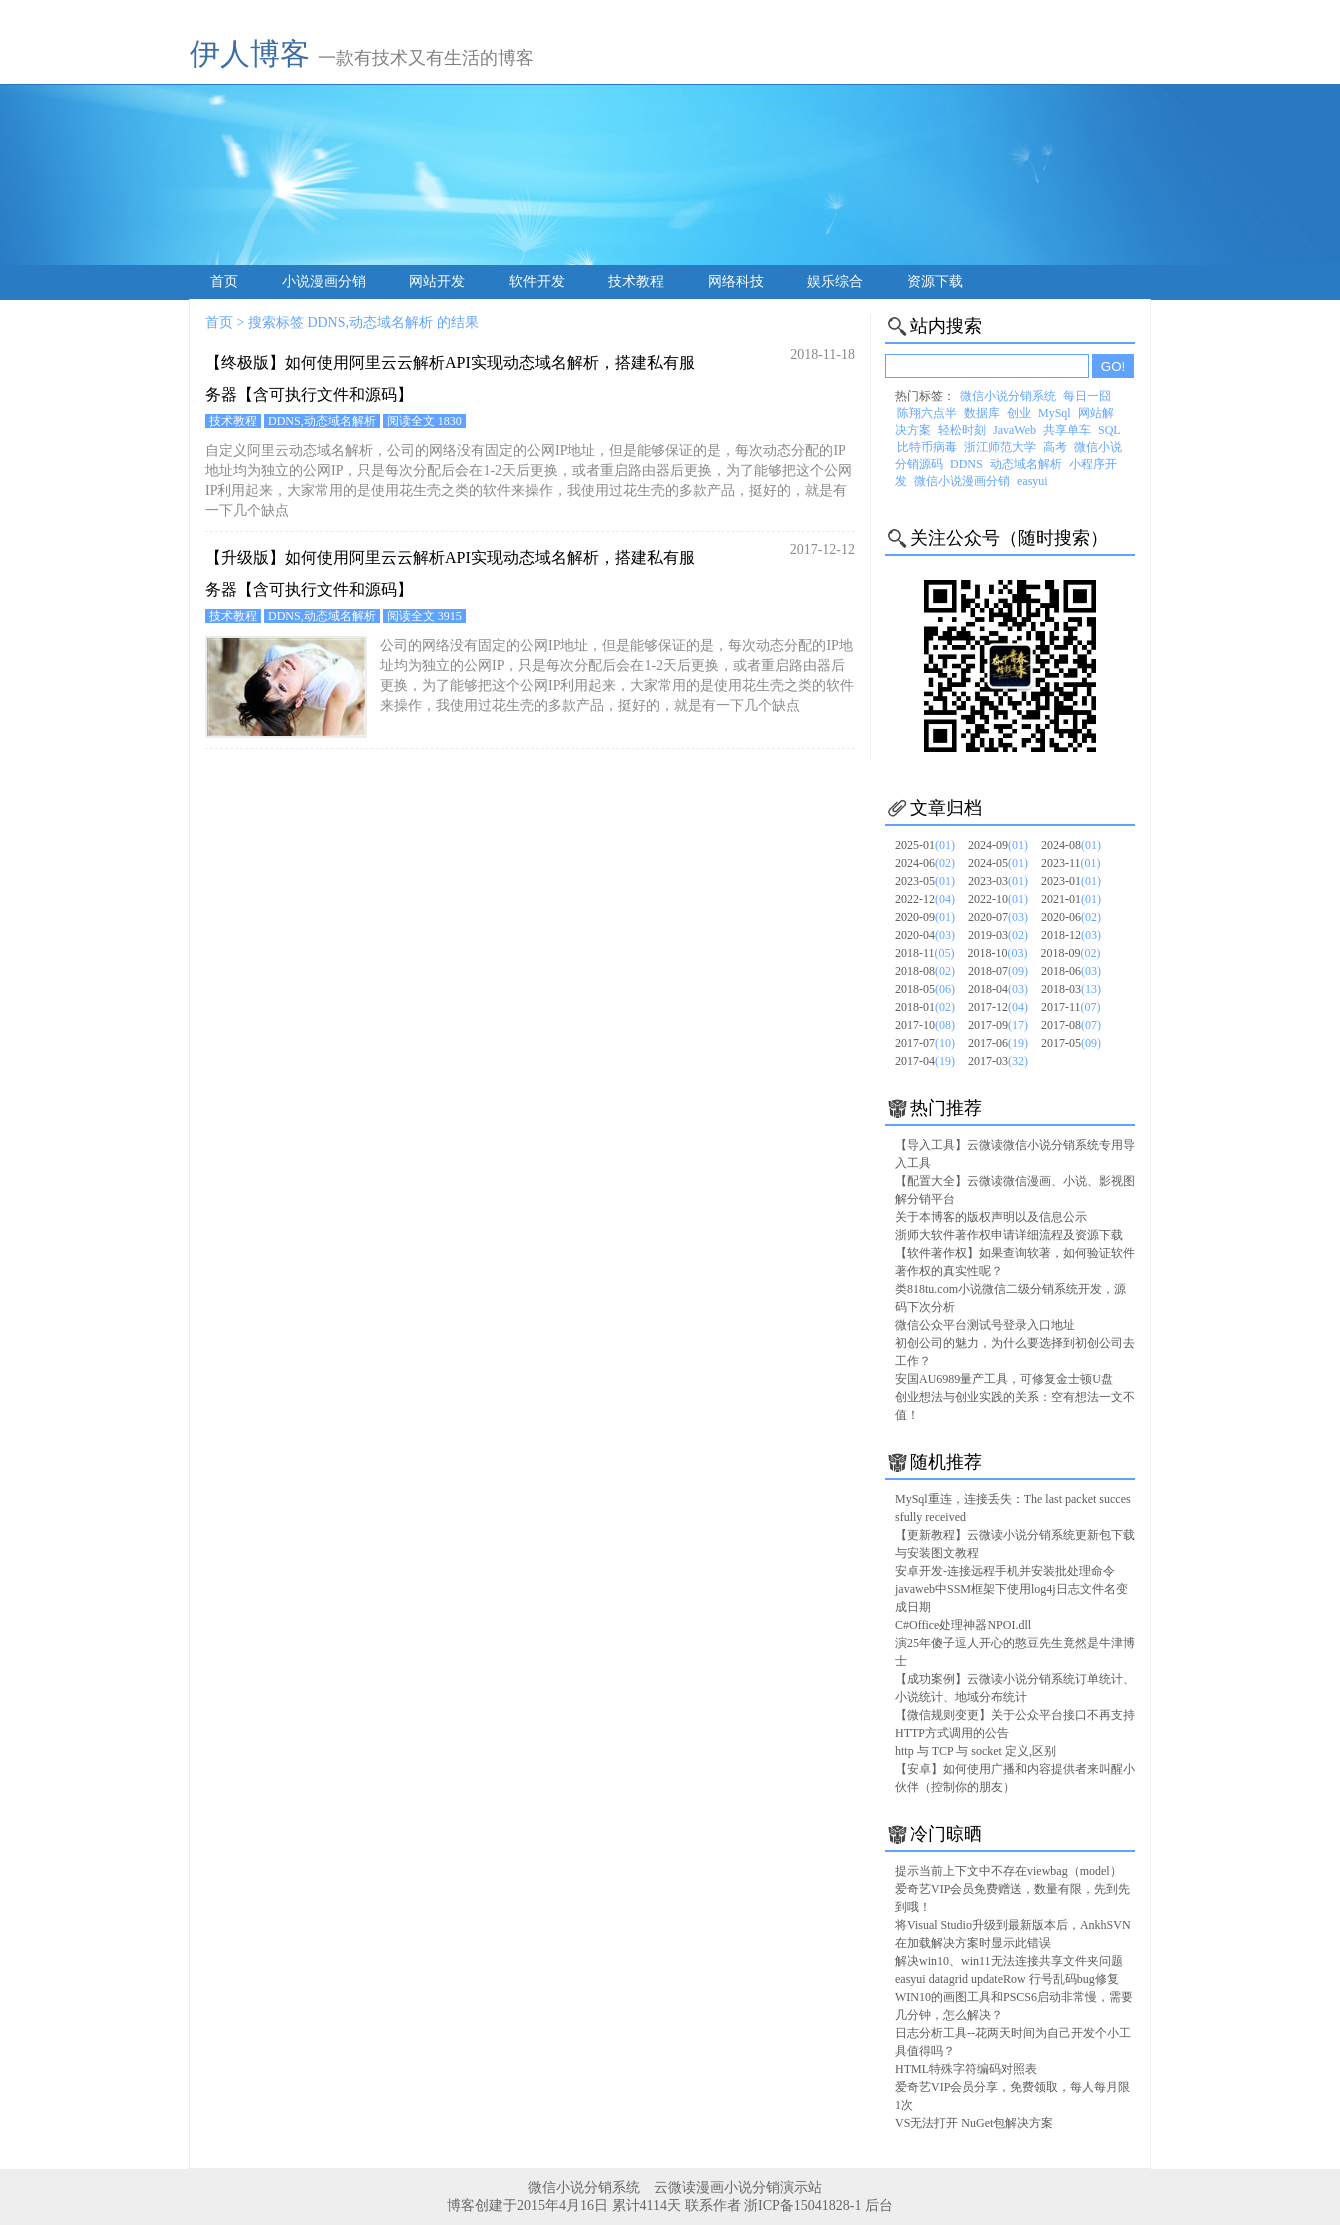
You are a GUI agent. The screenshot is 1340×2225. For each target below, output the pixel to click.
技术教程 (636, 281)
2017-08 (1071, 1025)
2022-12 (925, 899)
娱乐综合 (835, 281)
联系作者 (713, 2205)
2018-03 (1071, 989)
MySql (1054, 413)
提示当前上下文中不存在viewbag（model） (1008, 1871)
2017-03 (998, 1061)
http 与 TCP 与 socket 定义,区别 (975, 1751)
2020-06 (1071, 917)
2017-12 (998, 1007)
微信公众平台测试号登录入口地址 (985, 1325)
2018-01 (925, 1007)
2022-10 (998, 899)
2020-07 (998, 917)
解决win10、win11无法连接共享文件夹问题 (1009, 1961)
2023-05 (925, 881)
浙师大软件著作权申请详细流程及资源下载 (1009, 1235)
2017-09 (998, 1025)
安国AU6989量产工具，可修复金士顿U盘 (1004, 1379)
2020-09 (925, 917)
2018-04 (998, 989)
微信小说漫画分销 (962, 481)
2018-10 (998, 953)
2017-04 (925, 1061)
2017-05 (1071, 1043)
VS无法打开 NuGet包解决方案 (974, 2123)
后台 (879, 2205)
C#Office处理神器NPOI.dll (963, 1625)
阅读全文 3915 (424, 616)
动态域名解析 (1026, 464)
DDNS (966, 464)
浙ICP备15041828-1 (802, 2205)
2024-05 (998, 863)
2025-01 (925, 845)
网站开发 (437, 281)
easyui (1032, 481)
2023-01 (1071, 881)
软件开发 (537, 281)
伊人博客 (250, 53)
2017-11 (1071, 1007)
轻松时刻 (962, 430)
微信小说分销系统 (1008, 396)
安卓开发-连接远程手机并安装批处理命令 (1005, 1571)
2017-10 (925, 1025)
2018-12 (1071, 935)
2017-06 (998, 1043)
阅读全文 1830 (424, 421)
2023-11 (1071, 863)
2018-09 (1071, 953)
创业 (1019, 413)
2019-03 (998, 935)
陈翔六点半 (927, 413)
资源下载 (935, 281)
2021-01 (1071, 899)
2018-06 (1071, 971)
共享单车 (1067, 430)
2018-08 (925, 971)
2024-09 (998, 845)
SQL (1109, 430)
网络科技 (736, 281)
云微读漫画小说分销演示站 (738, 2187)
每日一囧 (1087, 396)
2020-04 (925, 935)
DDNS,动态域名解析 (322, 421)
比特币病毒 (927, 447)
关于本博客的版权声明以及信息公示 (991, 1217)
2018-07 (998, 971)
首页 (224, 281)
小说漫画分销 (324, 281)
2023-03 (998, 881)
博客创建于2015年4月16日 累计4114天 (565, 2205)
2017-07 (925, 1043)
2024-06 (925, 863)
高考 (1055, 447)
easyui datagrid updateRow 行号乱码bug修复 (1007, 1979)
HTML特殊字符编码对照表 (966, 2069)
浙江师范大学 (1000, 447)
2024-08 (1071, 845)
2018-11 (925, 953)
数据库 (982, 413)
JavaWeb (1014, 430)
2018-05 (925, 989)
